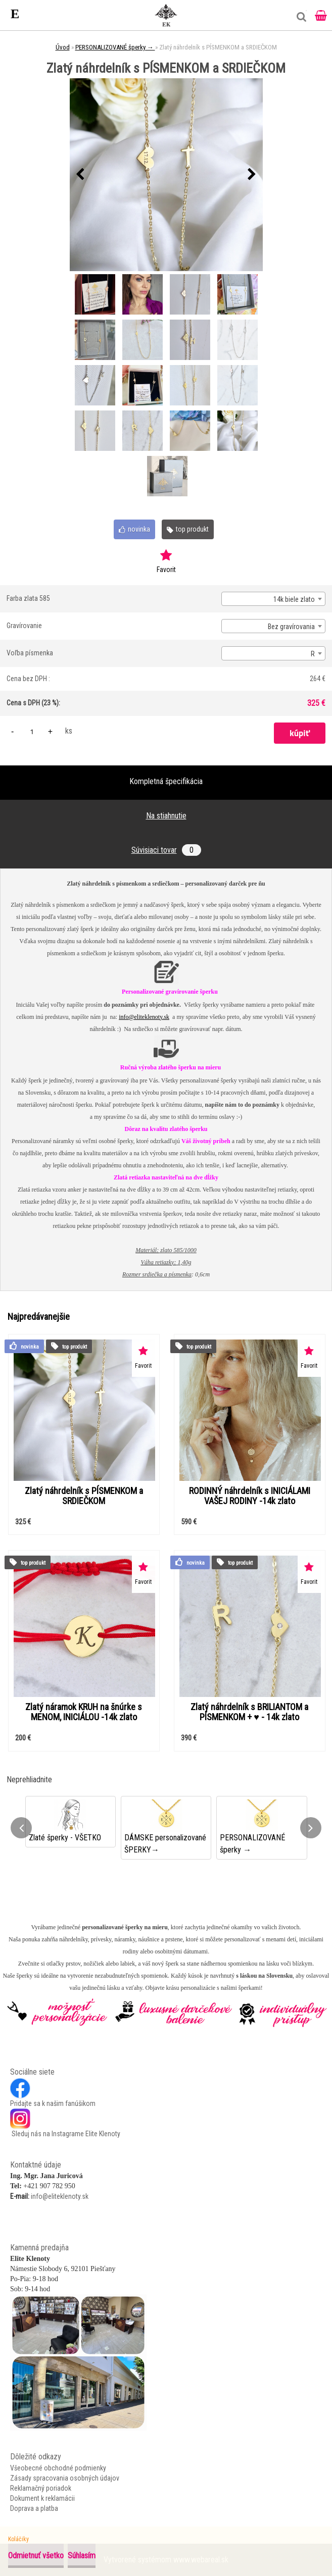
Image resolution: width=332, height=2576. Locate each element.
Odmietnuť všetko (36, 2555)
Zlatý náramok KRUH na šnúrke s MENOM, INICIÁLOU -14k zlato (83, 1712)
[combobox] (273, 599)
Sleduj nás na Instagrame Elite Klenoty (65, 2134)
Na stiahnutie (166, 815)
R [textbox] (313, 654)
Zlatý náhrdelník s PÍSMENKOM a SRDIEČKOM (84, 1496)
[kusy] (32, 731)
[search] (299, 20)
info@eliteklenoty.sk (144, 1016)
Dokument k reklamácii (42, 2498)
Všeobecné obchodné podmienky (58, 2468)
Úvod (63, 47)
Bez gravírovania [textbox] (291, 627)
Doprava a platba (34, 2508)
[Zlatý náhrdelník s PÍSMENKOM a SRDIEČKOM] (166, 174)
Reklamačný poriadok (40, 2488)
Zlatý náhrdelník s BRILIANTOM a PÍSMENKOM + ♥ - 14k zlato (249, 1712)
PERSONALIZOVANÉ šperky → (115, 47)
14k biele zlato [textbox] (294, 599)
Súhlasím (82, 2555)
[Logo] (166, 15)
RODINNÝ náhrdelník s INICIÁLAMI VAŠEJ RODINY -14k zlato (249, 1496)
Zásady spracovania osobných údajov (64, 2478)
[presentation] (80, 174)
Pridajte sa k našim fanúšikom (53, 2103)
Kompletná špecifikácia (166, 781)
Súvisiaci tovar (166, 850)
